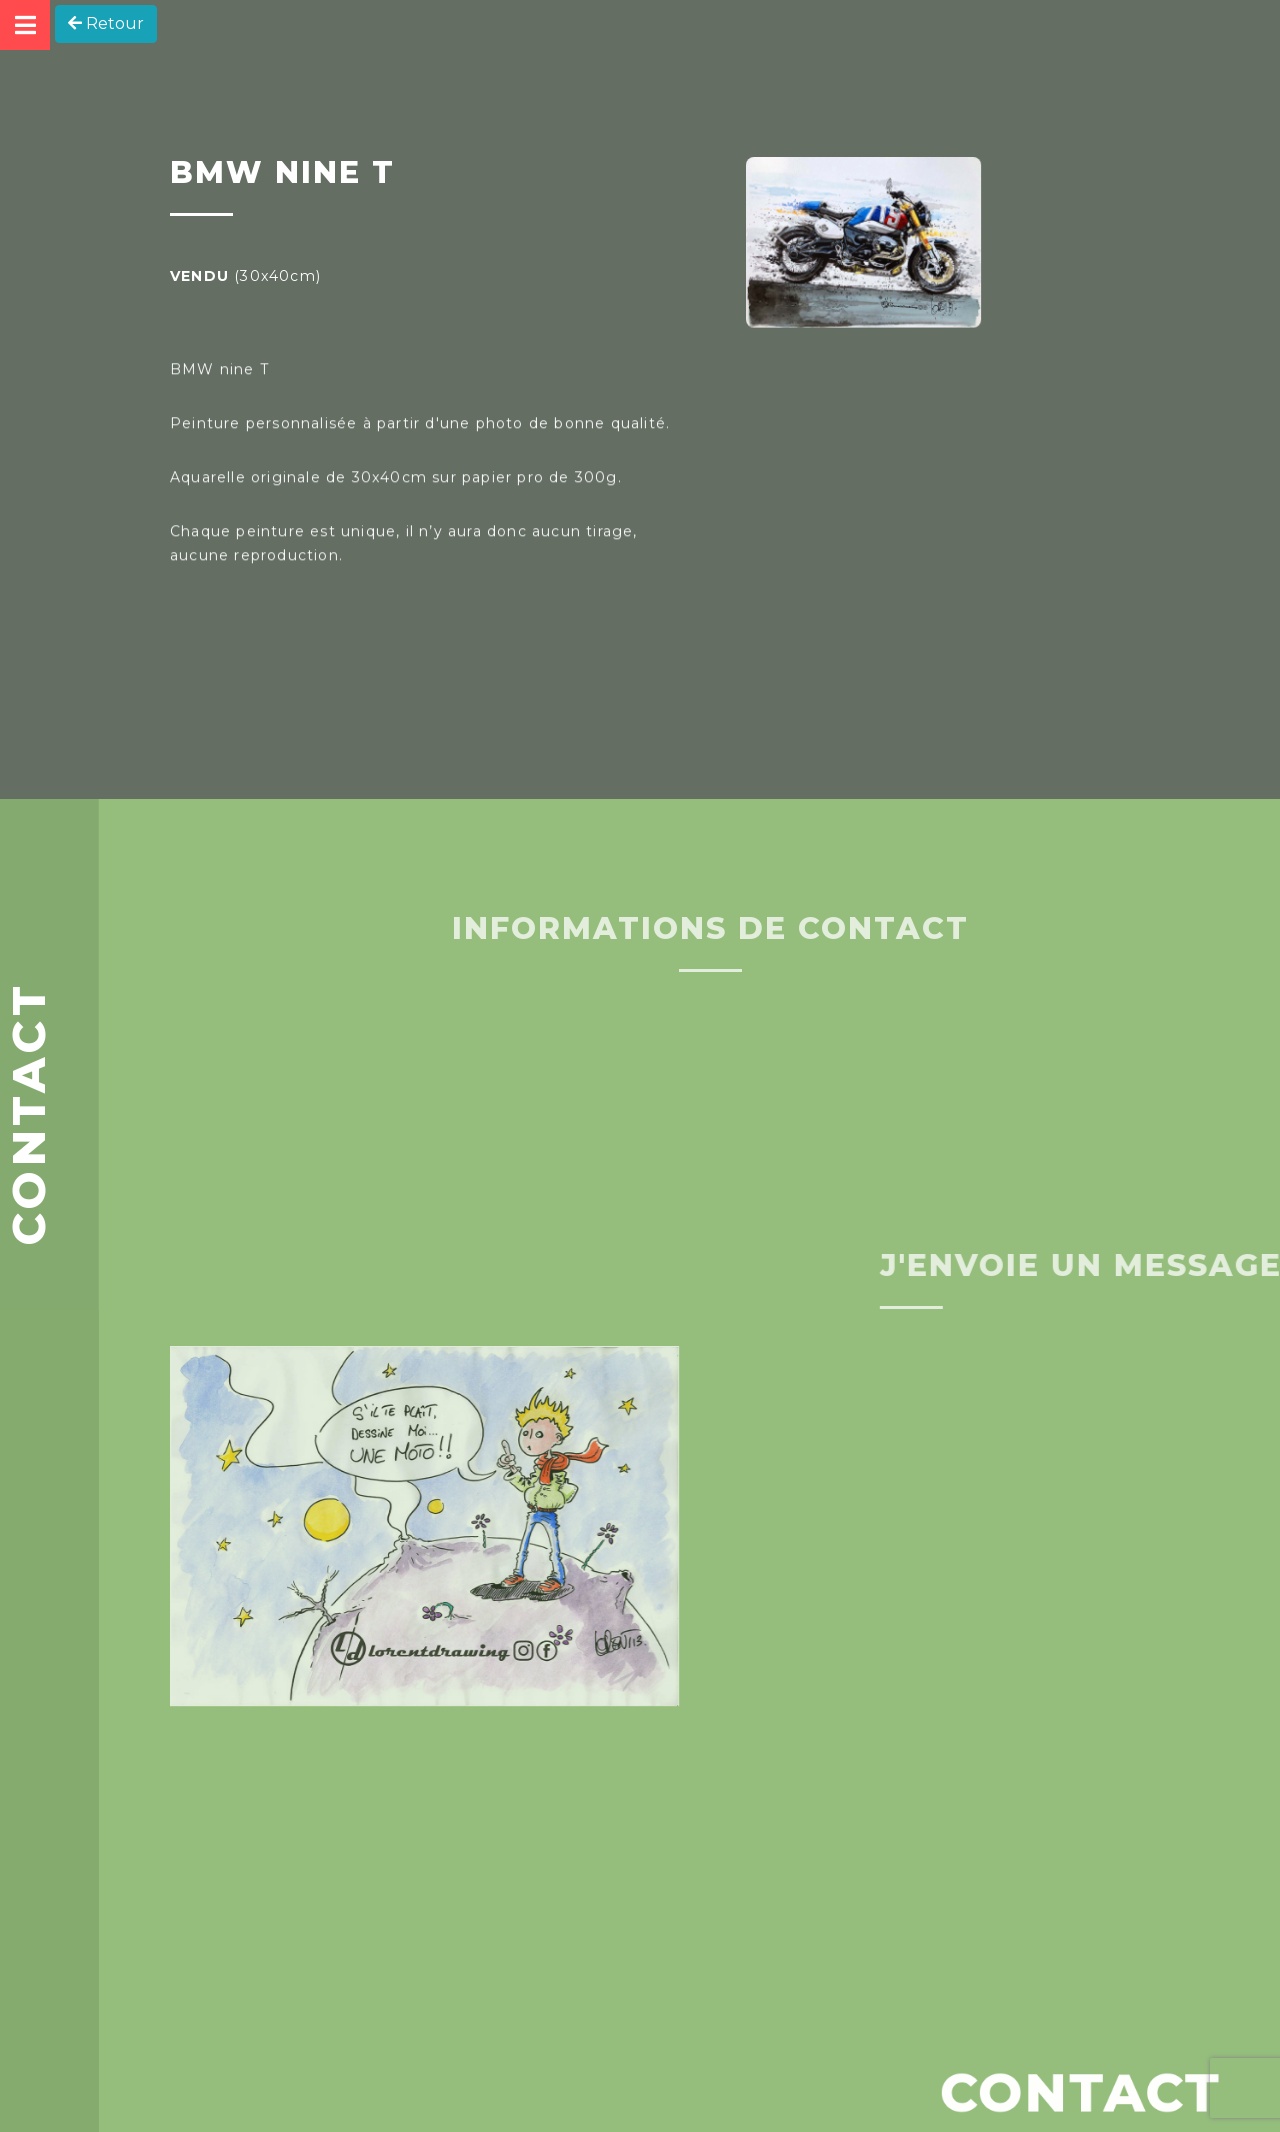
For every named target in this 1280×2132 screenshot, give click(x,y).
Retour (106, 23)
